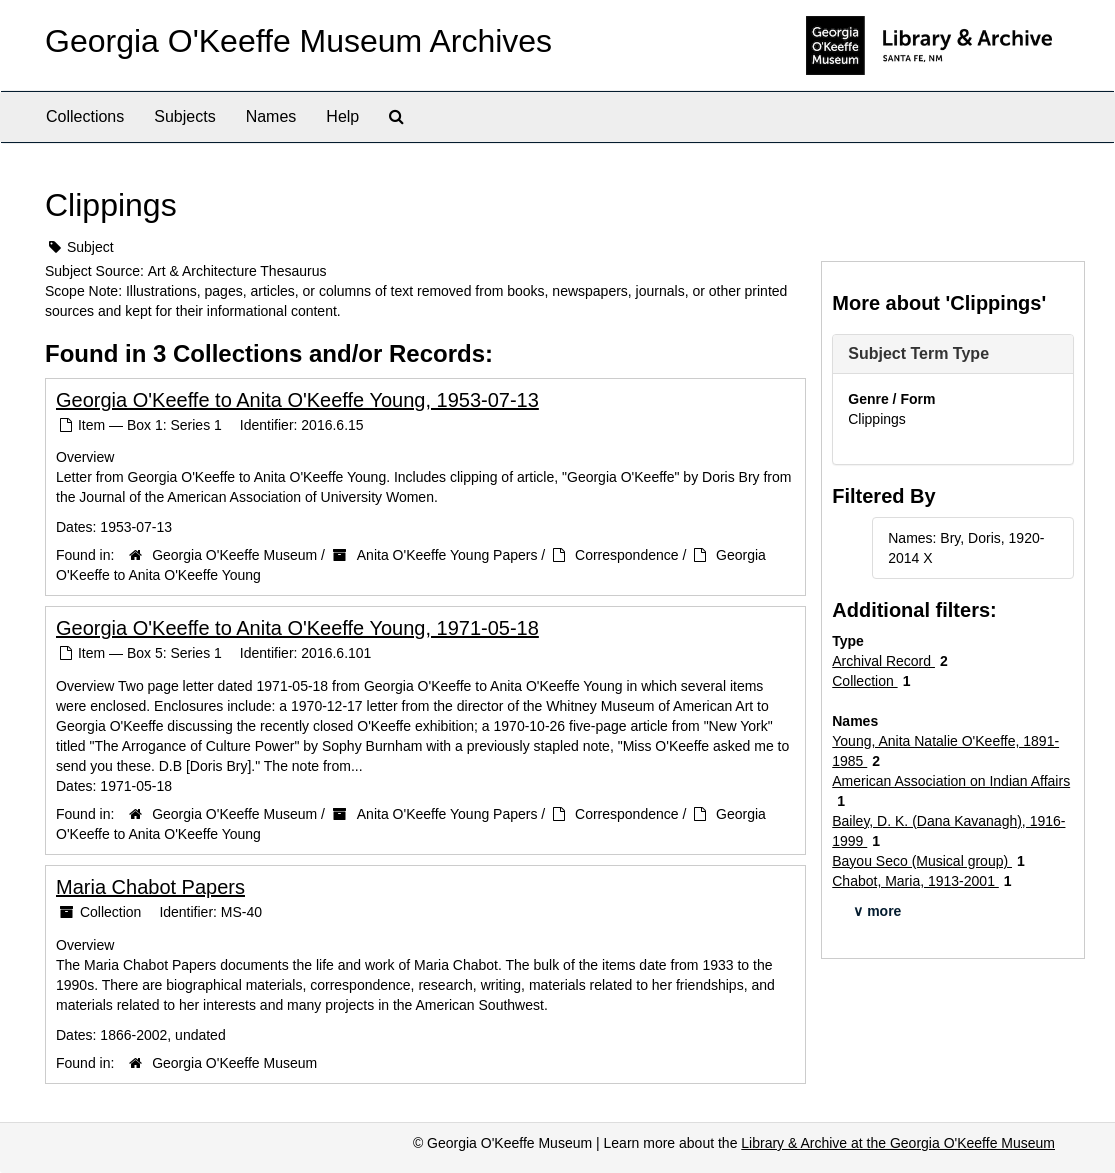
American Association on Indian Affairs (951, 781)
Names (271, 116)
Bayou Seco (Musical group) (922, 861)
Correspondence (627, 555)
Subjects (184, 116)
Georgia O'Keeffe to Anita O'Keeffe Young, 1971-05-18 (297, 628)
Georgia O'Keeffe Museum (234, 555)
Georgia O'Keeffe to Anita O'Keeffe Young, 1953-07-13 (297, 400)
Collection (864, 681)
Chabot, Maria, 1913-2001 (915, 881)
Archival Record (883, 661)
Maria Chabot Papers (150, 887)
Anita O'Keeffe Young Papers (447, 555)
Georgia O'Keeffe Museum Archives (298, 41)
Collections (85, 116)
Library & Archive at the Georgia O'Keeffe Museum (898, 1143)
